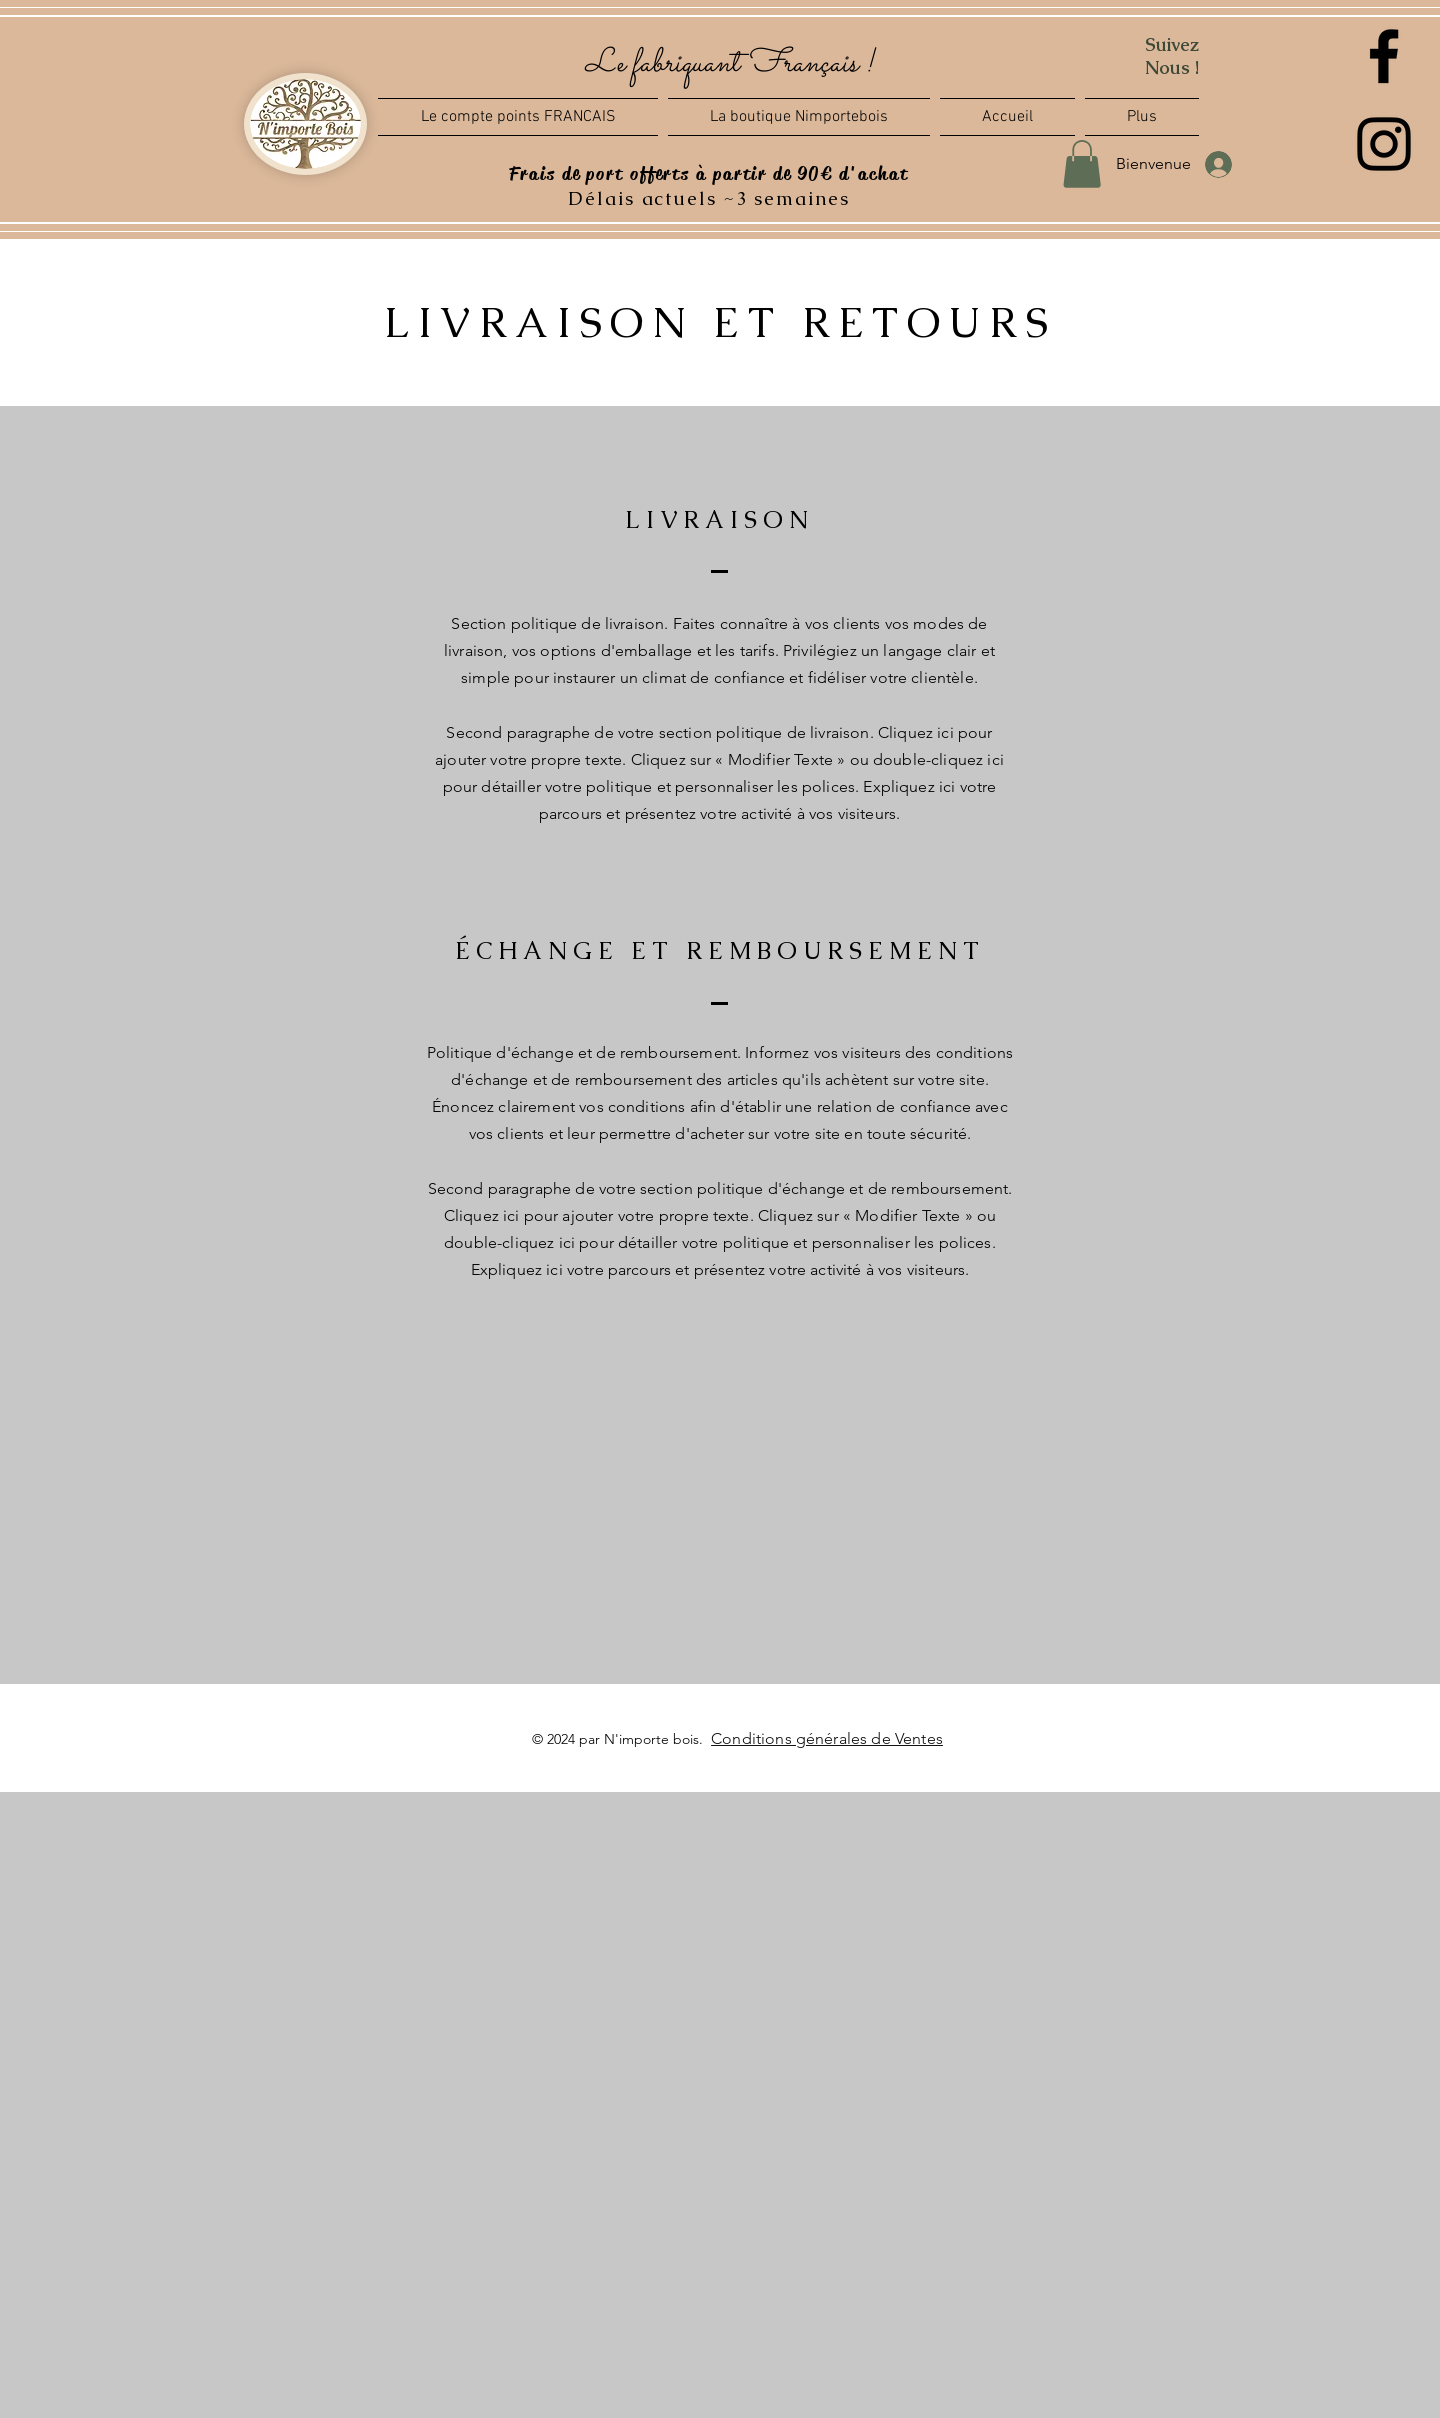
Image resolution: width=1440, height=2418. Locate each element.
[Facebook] (1384, 56)
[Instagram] (1384, 144)
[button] (1139, 117)
